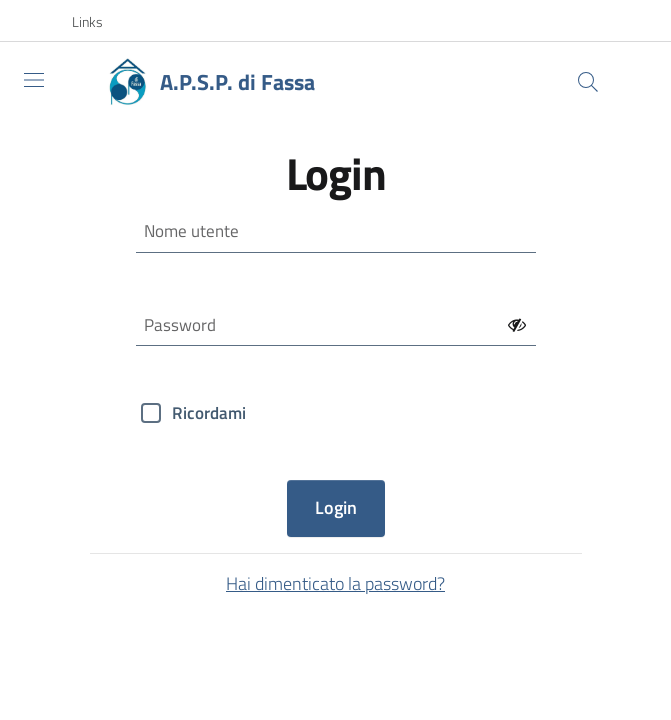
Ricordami (209, 413)
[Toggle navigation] (34, 80)
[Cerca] (588, 82)
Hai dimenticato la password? (335, 583)
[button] (98, 22)
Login (336, 507)
